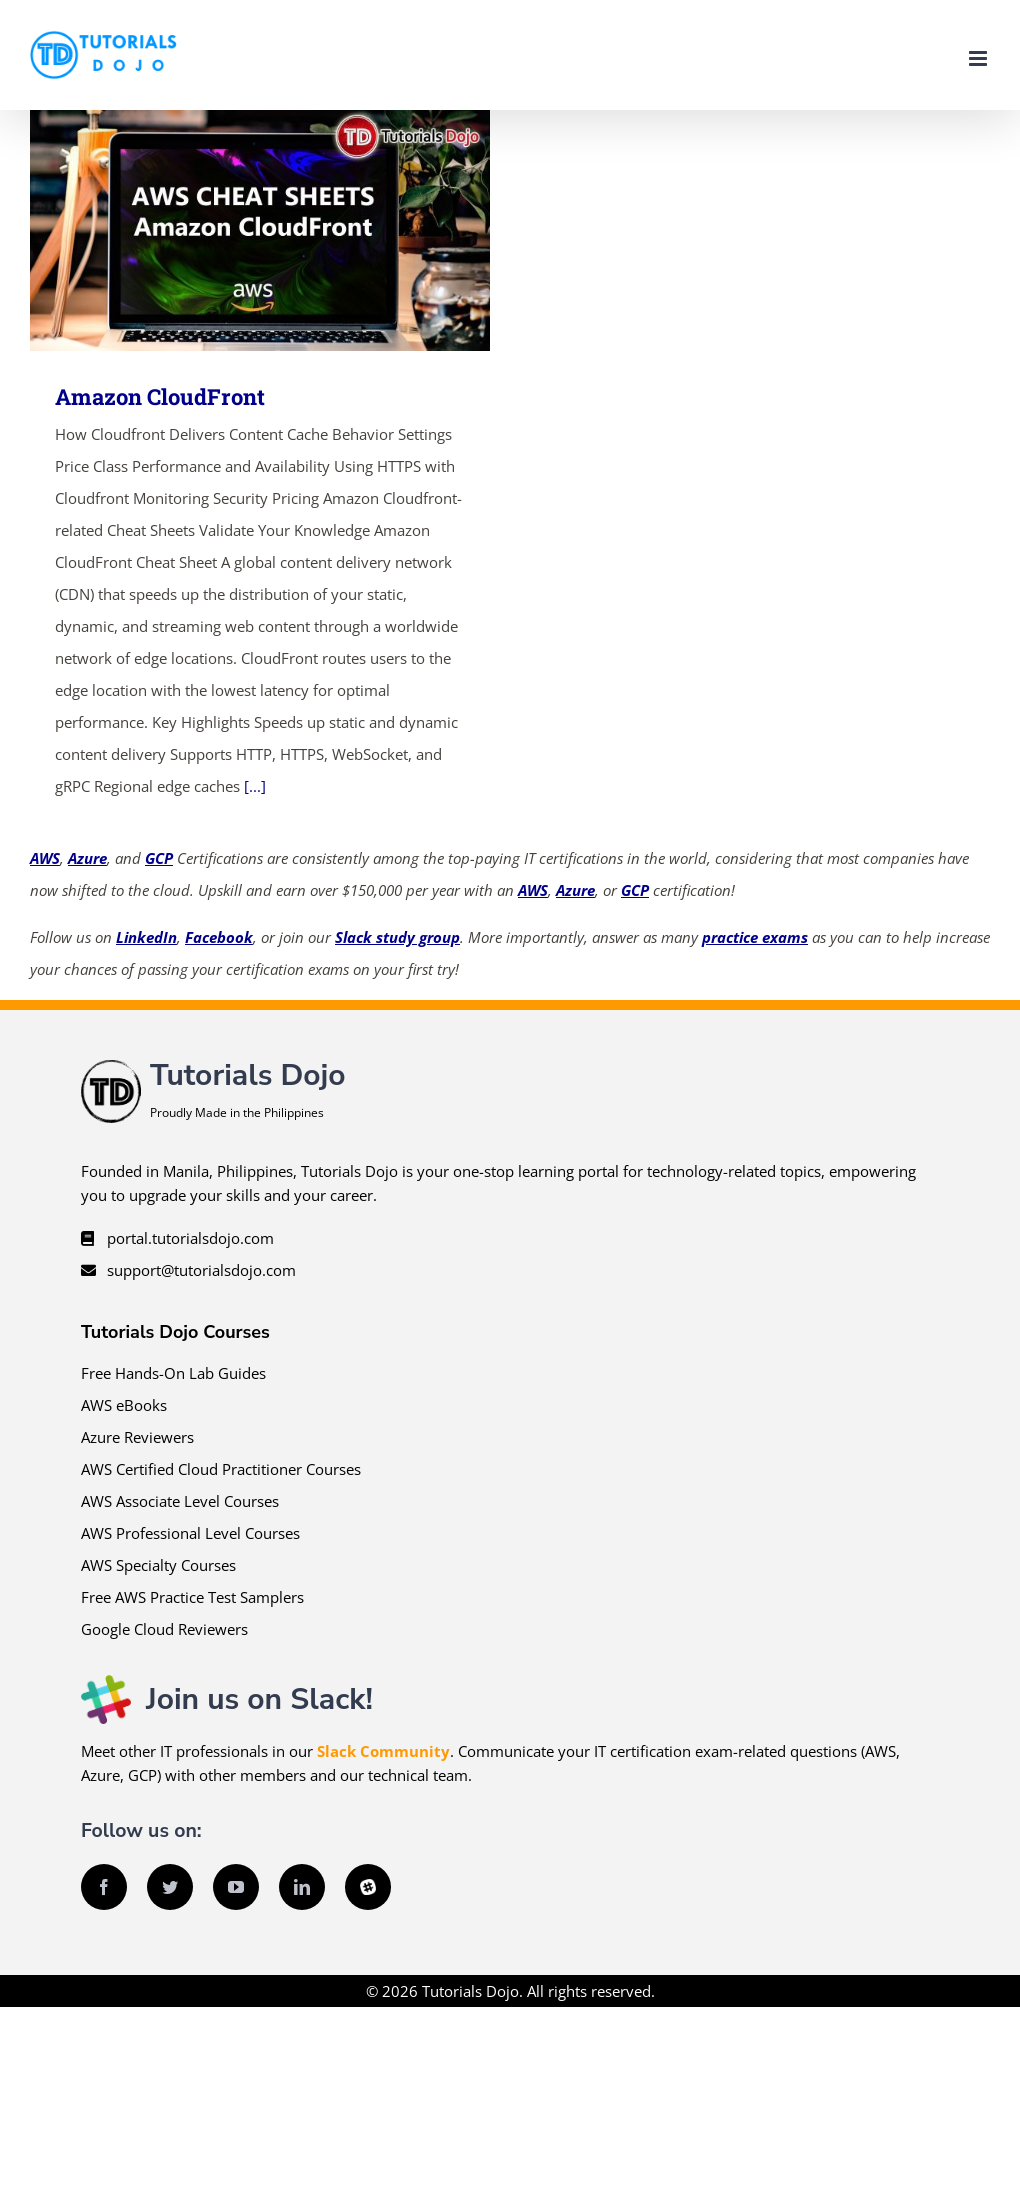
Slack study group (397, 937)
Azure (87, 858)
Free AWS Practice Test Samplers (192, 1597)
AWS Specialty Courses (158, 1565)
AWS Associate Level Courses (180, 1501)
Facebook (219, 937)
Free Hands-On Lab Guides (173, 1373)
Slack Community (383, 1751)
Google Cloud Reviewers (164, 1629)
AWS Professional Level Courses (190, 1533)
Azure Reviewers (137, 1437)
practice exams (755, 937)
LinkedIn (146, 937)
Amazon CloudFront (160, 396)
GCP (159, 858)
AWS (45, 858)
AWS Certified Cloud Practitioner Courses (221, 1469)
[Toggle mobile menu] (979, 58)
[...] (255, 786)
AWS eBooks (124, 1405)
